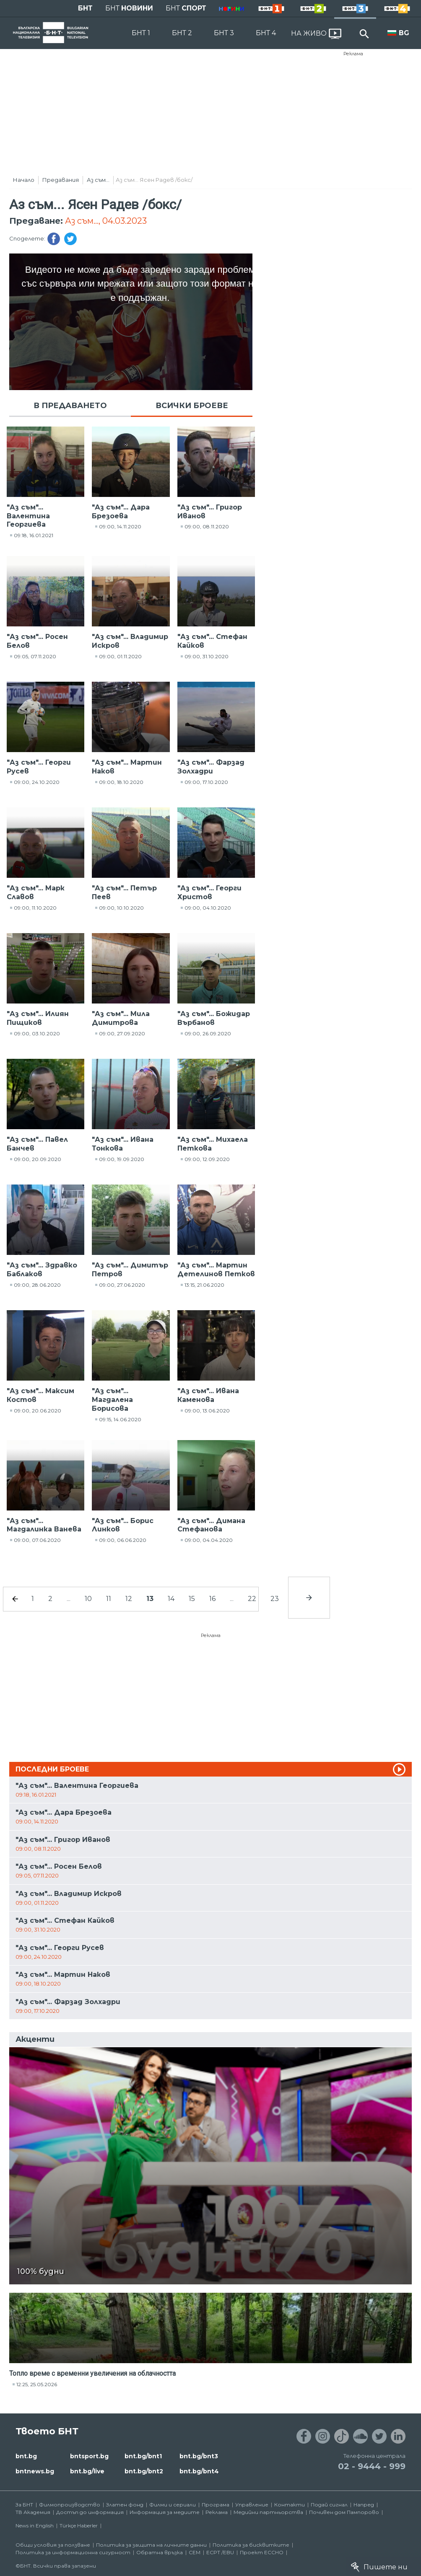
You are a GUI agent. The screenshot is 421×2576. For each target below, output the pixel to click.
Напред (363, 2504)
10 (88, 1599)
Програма (215, 2504)
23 (274, 1599)
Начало (23, 179)
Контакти (289, 2504)
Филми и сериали (172, 2504)
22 (252, 1599)
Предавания (60, 179)
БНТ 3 (224, 33)
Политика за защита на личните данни (151, 2545)
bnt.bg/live (87, 2471)
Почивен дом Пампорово (344, 2512)
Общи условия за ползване (53, 2545)
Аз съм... (98, 179)
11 (108, 1599)
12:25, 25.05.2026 (36, 2384)
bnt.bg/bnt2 (144, 2471)
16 (212, 1599)
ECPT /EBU (220, 2552)
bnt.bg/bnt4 (199, 2471)
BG (404, 33)
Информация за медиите (165, 2512)
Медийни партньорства (268, 2512)
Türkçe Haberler (79, 2525)
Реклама (353, 54)
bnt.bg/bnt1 (143, 2456)
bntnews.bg (35, 2471)
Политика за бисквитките (251, 2545)
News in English (35, 2525)
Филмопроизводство (69, 2504)
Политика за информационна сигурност (73, 2552)
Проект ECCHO (261, 2552)
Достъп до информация (90, 2512)
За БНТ (24, 2504)
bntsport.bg (89, 2456)
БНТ (85, 8)
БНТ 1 (141, 33)
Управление (251, 2504)
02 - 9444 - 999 (371, 2466)
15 (192, 1599)
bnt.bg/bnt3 (198, 2456)
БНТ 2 (182, 33)
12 (128, 1599)
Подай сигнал (329, 2504)
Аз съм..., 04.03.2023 (106, 221)
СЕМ (194, 2552)
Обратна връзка (159, 2552)
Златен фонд (124, 2504)
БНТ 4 (266, 33)
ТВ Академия (33, 2512)
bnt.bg (26, 2456)
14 (171, 1599)
